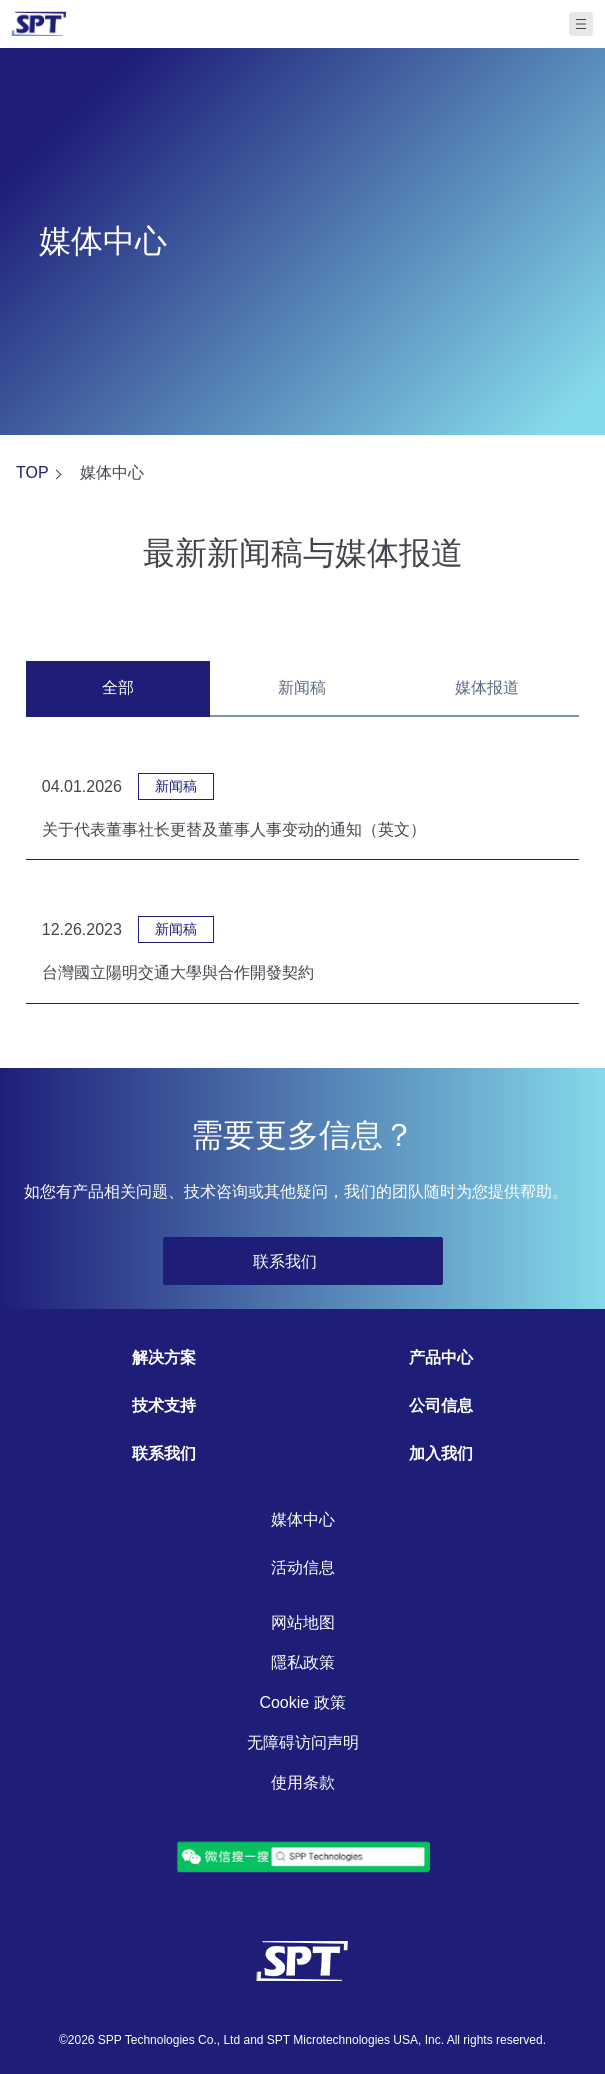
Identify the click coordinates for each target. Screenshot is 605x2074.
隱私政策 (303, 1662)
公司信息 (441, 1405)
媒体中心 (303, 1519)
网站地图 (303, 1622)
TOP (32, 472)
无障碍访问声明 (303, 1742)
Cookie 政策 (302, 1702)
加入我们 (441, 1453)
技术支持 (164, 1405)
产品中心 (441, 1357)
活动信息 (303, 1567)
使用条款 (303, 1782)
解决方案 (164, 1357)
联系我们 (164, 1453)
